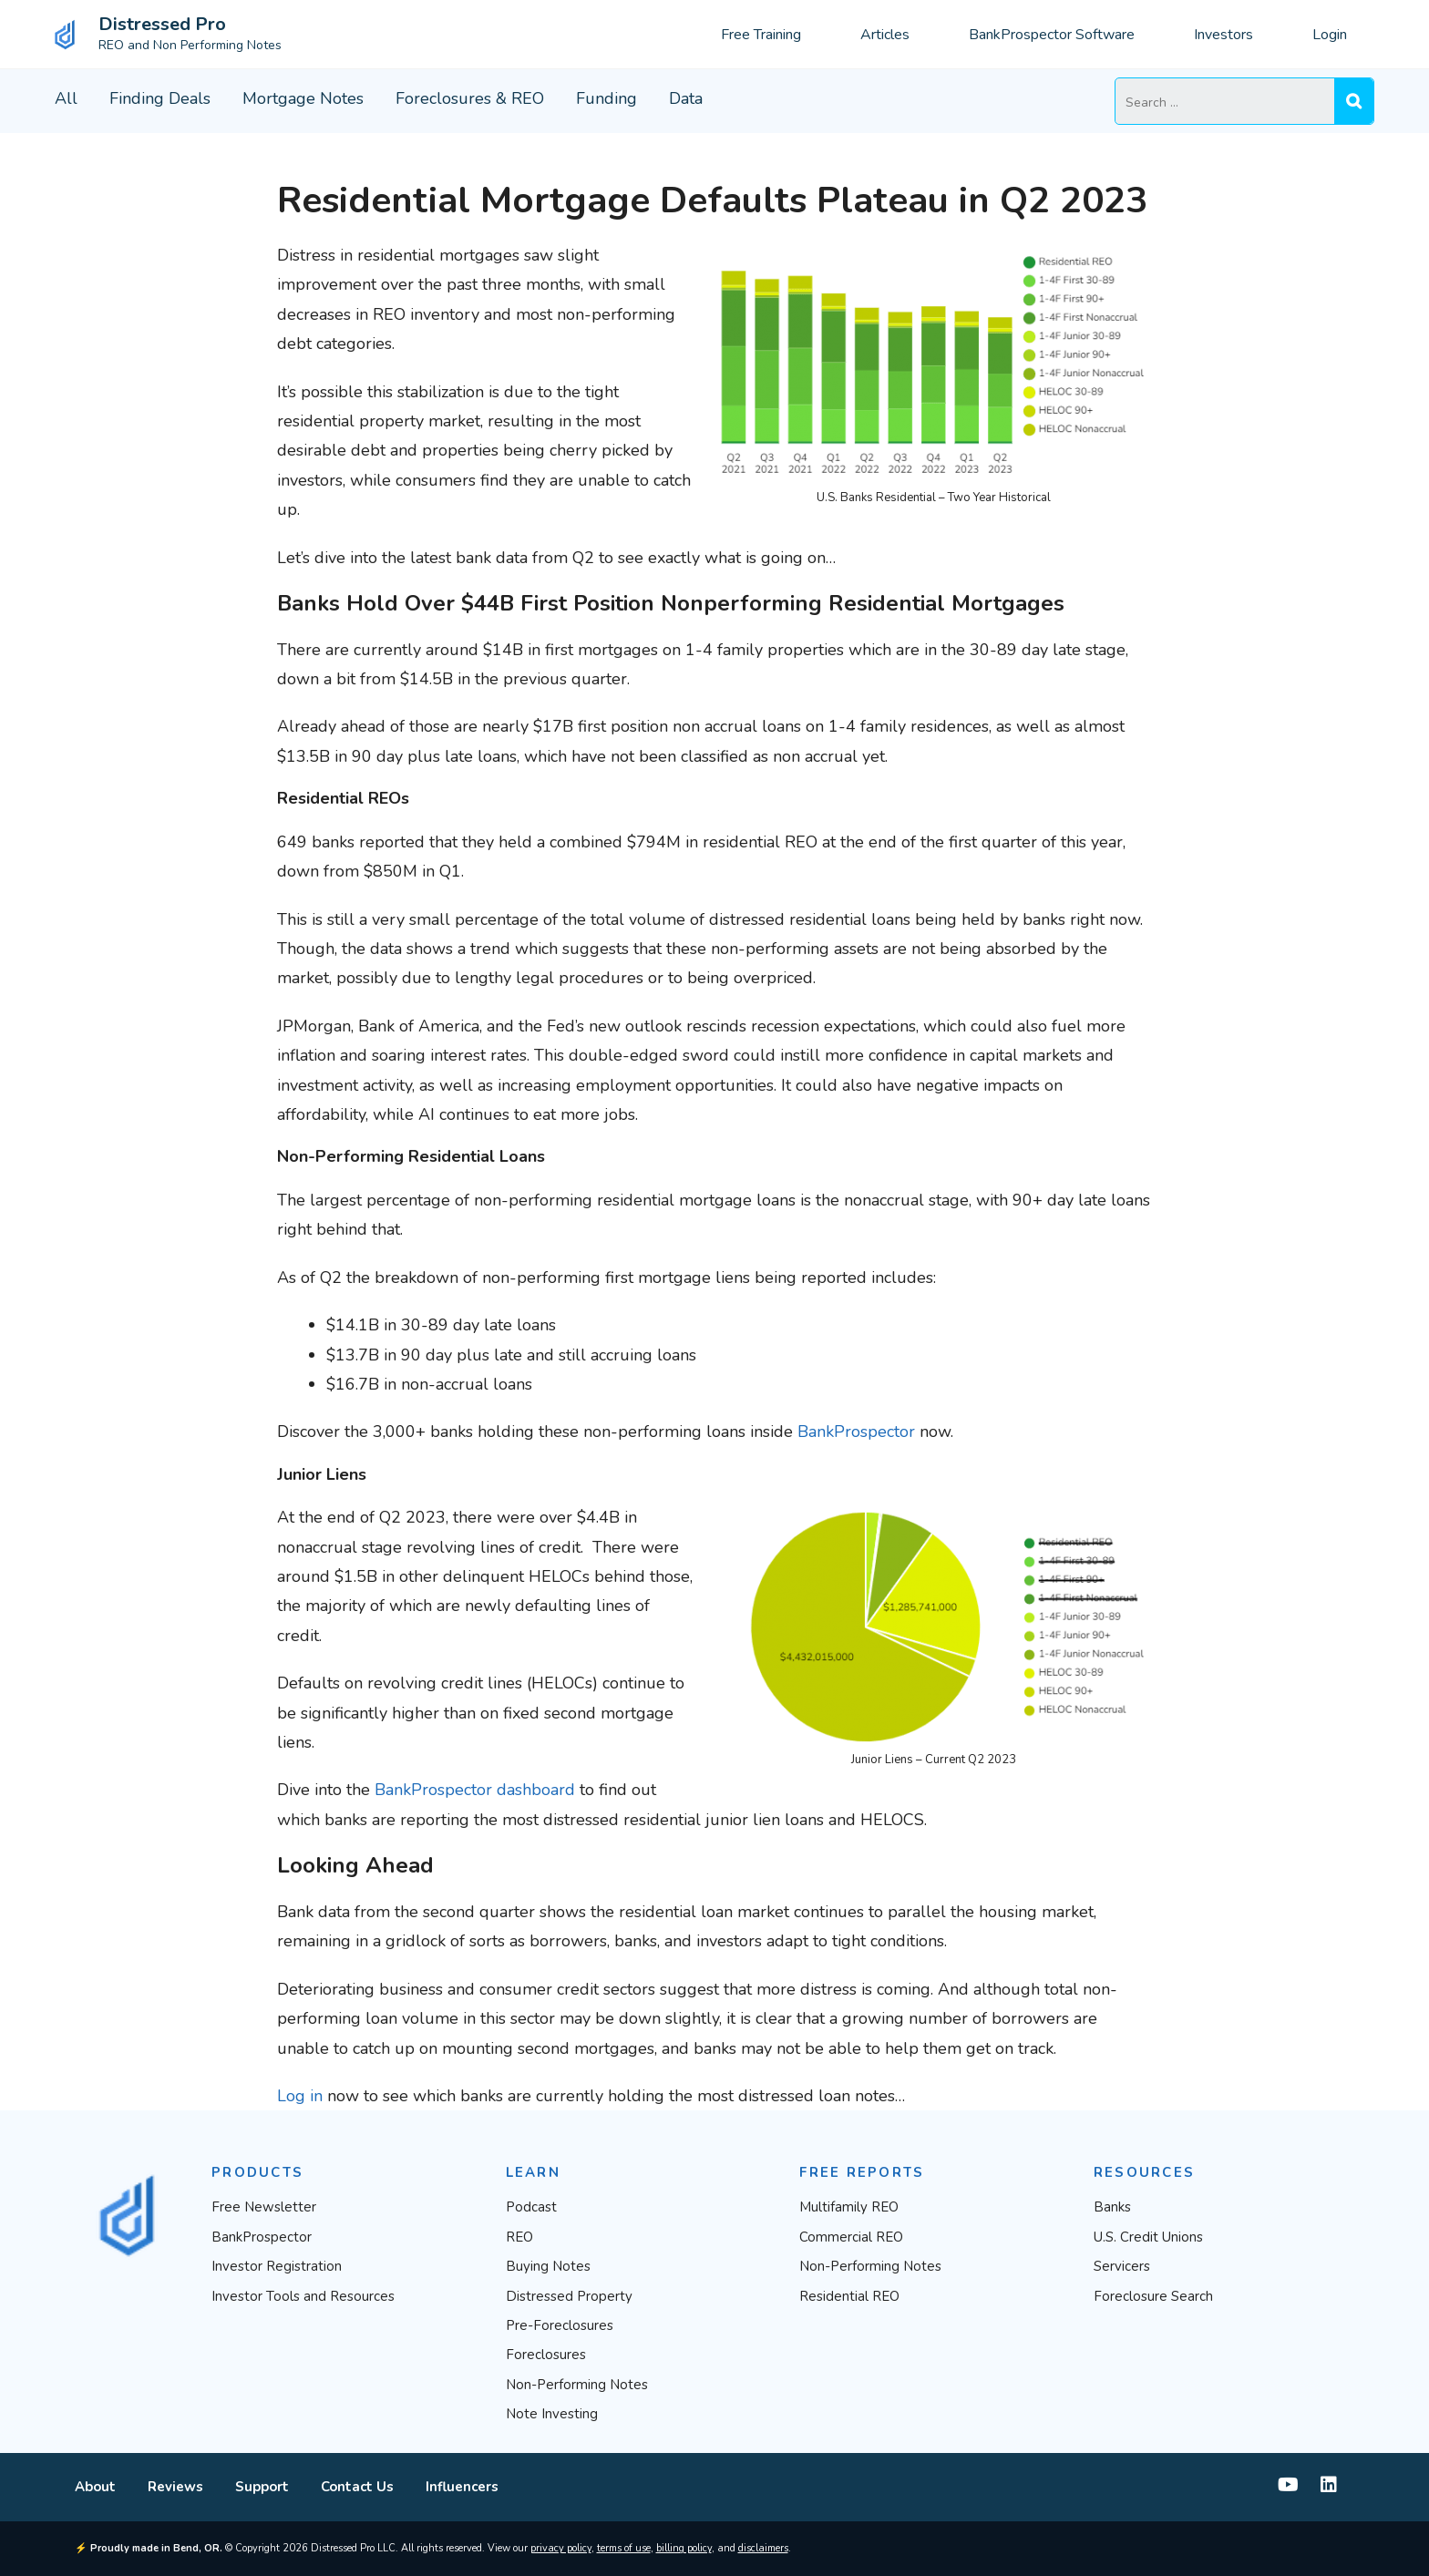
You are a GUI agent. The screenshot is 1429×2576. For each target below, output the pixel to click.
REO (519, 2237)
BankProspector (856, 1431)
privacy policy (560, 2548)
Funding (606, 98)
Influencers (462, 2487)
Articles (885, 35)
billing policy (684, 2548)
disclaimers (763, 2548)
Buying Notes (548, 2266)
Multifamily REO (849, 2207)
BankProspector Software (1052, 35)
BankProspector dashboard (475, 1790)
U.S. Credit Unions (1148, 2237)
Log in (300, 2096)
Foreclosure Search (1153, 2296)
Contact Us (357, 2487)
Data (686, 98)
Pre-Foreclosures (559, 2325)
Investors (1223, 35)
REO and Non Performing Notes (190, 45)
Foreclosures (546, 2354)
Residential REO (849, 2296)
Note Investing (552, 2414)
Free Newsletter (263, 2207)
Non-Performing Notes (577, 2385)
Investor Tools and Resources (303, 2296)
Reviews (175, 2487)
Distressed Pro (162, 24)
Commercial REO (851, 2237)
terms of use (624, 2548)
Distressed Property (569, 2296)
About (95, 2487)
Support (262, 2487)
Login (1329, 35)
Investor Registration (276, 2266)
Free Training (761, 35)
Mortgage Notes (303, 98)
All (66, 98)
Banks (1112, 2207)
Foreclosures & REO (470, 98)
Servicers (1122, 2266)
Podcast (531, 2207)
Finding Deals (160, 98)
